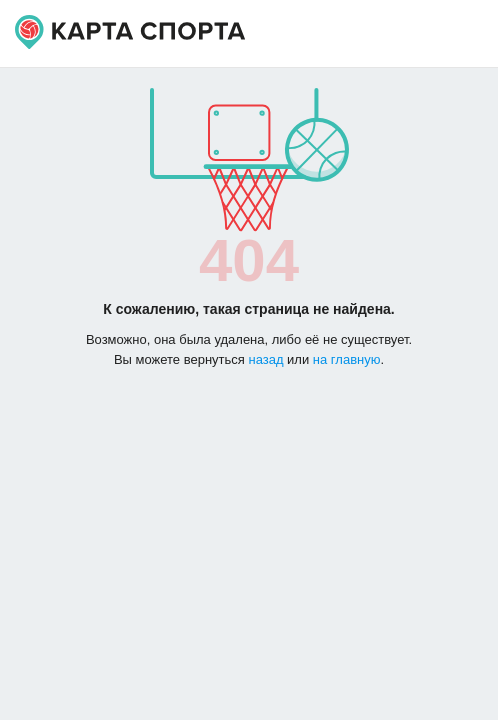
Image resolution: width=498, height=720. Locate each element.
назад (265, 359)
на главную (347, 359)
